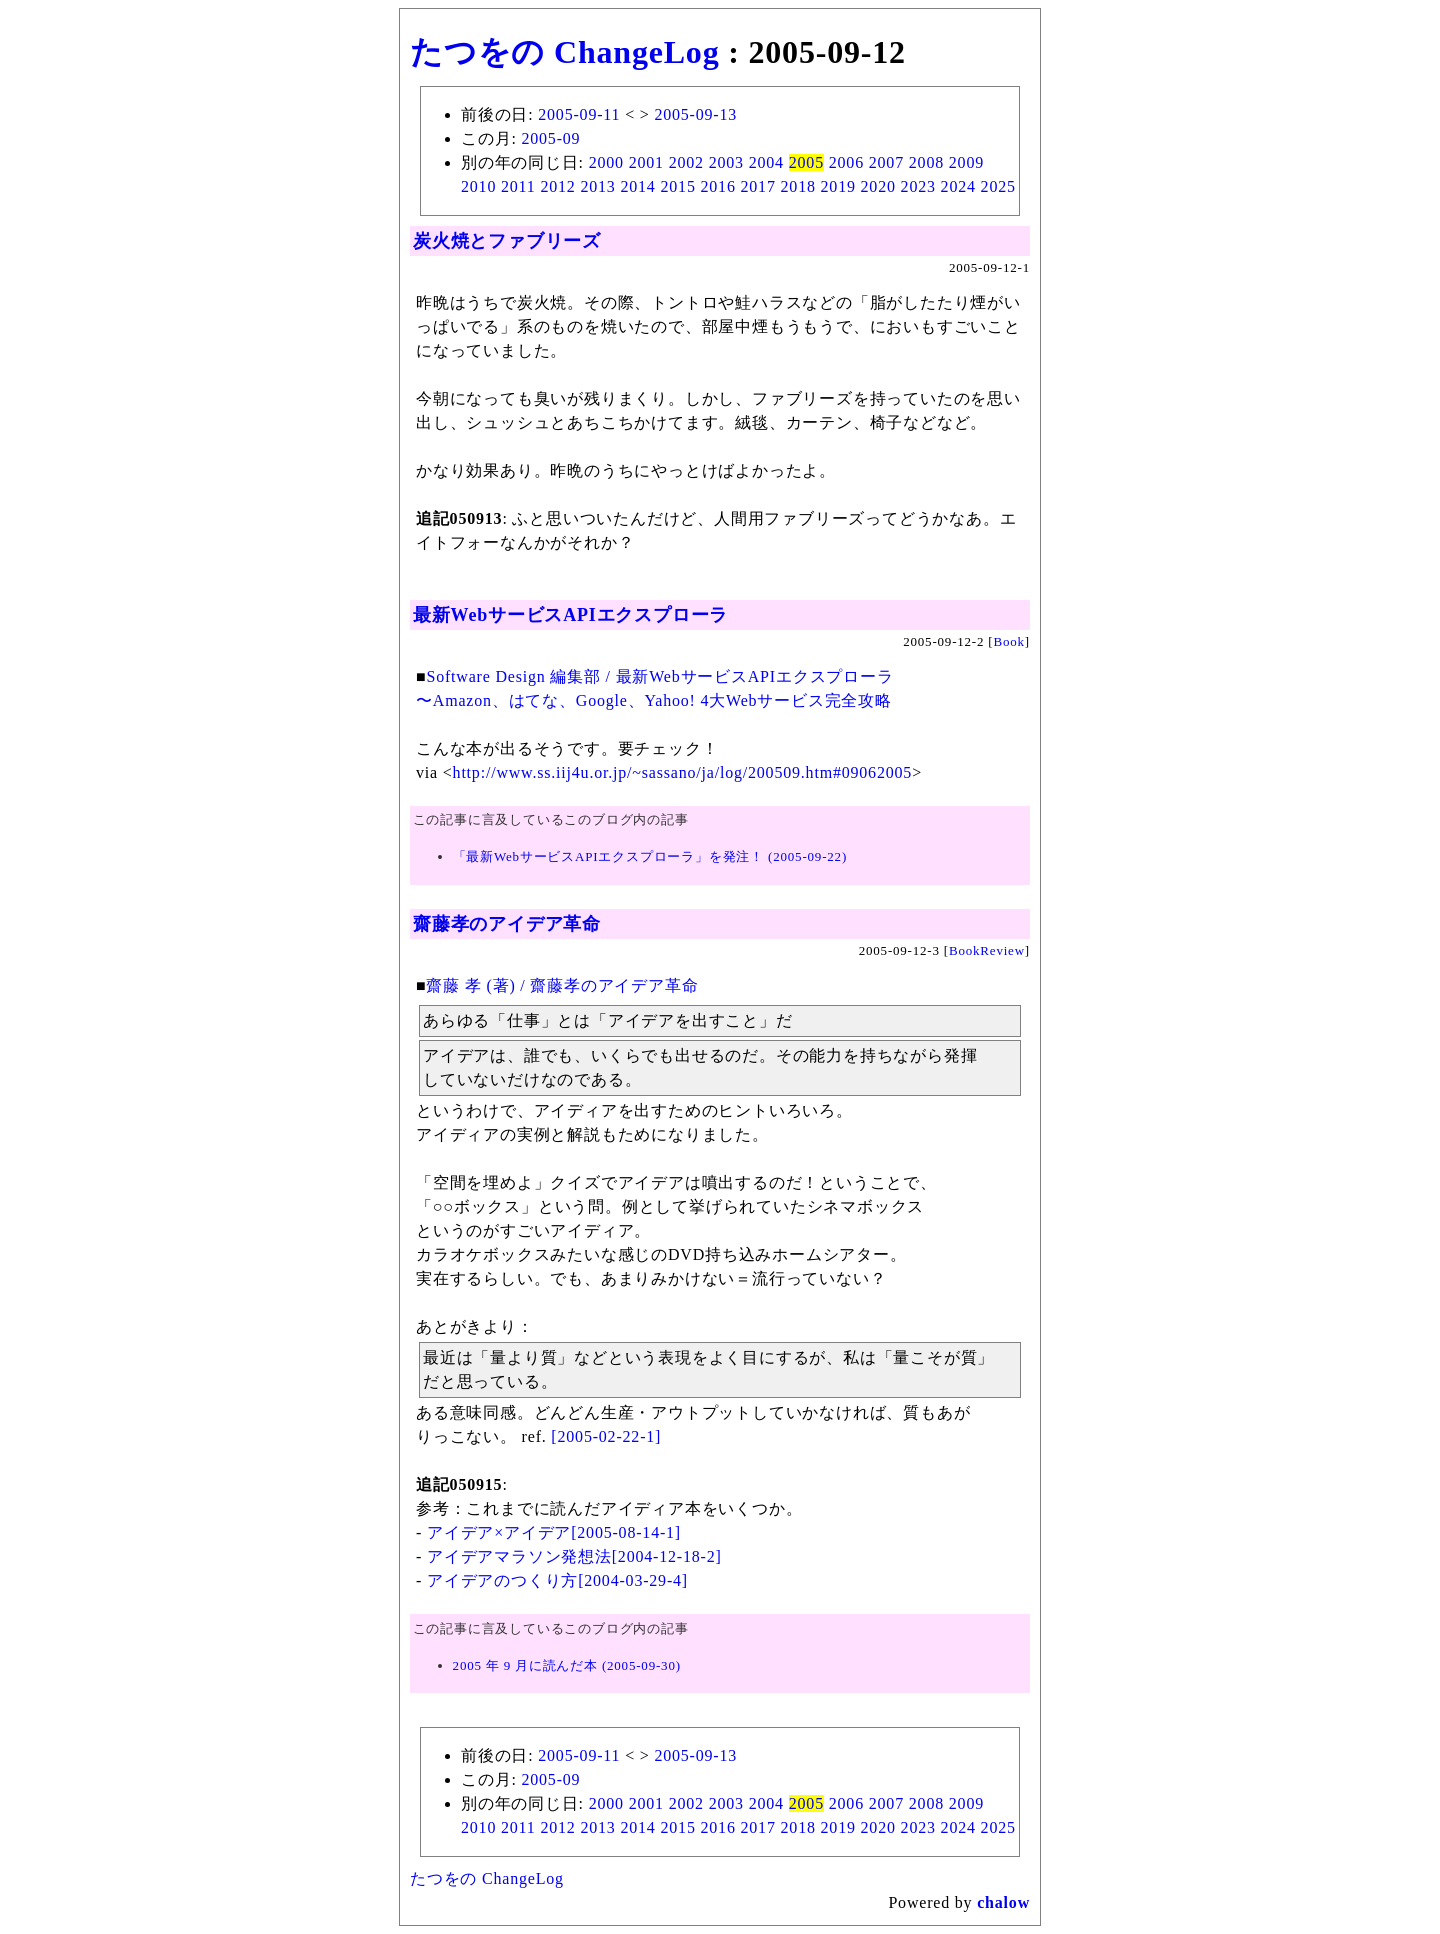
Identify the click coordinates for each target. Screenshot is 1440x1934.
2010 (478, 186)
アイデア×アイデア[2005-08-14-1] (554, 1532)
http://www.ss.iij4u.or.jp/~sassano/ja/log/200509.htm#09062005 (683, 772)
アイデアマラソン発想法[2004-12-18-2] (574, 1556)
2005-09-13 (695, 114)
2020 (878, 186)
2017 (758, 186)
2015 (677, 186)
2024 (958, 186)
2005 (806, 162)
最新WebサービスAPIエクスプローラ (570, 615)
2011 (518, 186)
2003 (726, 162)
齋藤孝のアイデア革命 (507, 924)
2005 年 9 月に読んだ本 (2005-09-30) (567, 1665)
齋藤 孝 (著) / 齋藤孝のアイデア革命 (562, 985)
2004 (766, 162)
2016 (718, 186)
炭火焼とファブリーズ (507, 241)
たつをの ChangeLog (564, 52)
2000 (606, 162)
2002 (686, 162)
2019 (838, 186)
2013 (597, 186)
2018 (798, 186)
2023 (918, 186)
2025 (998, 186)
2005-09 (550, 138)
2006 (846, 162)
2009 (966, 162)
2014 (637, 186)
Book (1008, 641)
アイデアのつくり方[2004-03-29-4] (557, 1580)
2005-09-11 (579, 114)
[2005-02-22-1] (606, 1436)
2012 (557, 186)
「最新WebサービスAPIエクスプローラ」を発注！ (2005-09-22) (650, 856)
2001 (646, 162)
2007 (886, 162)
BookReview (987, 950)
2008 (926, 162)
